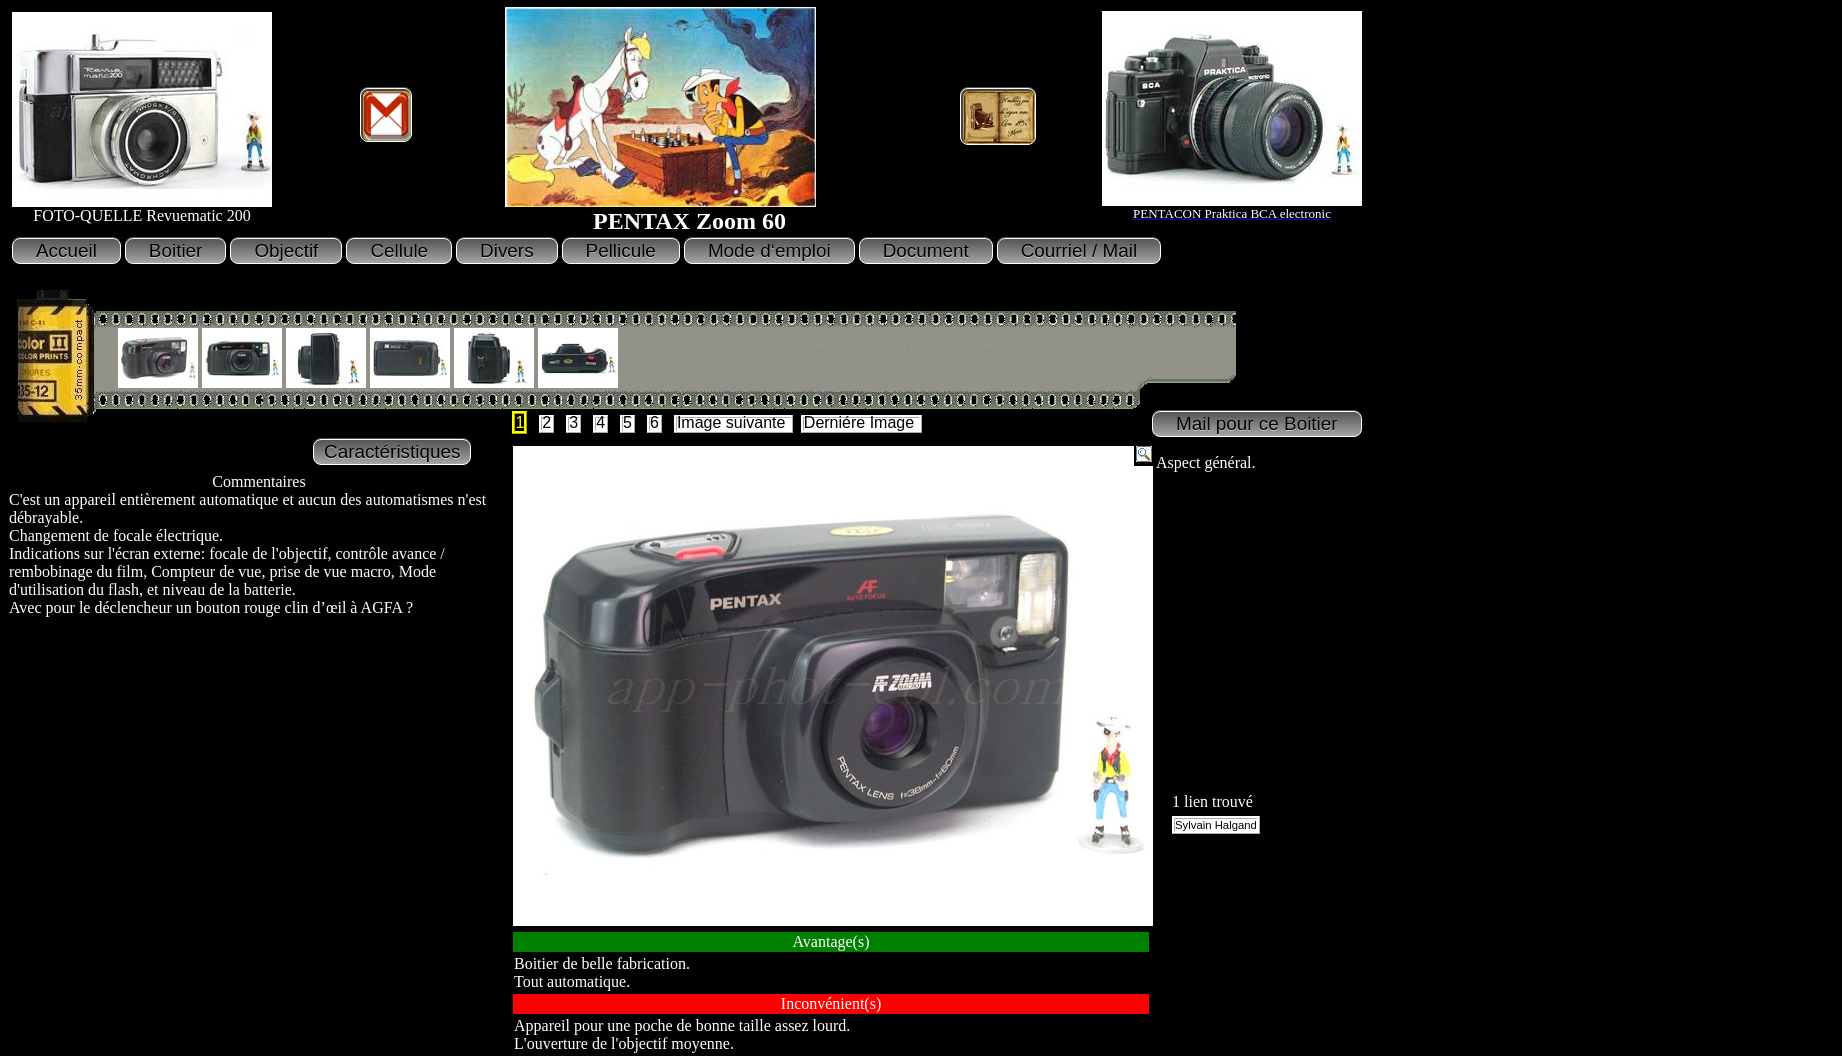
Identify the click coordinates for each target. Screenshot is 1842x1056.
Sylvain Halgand (1216, 825)
